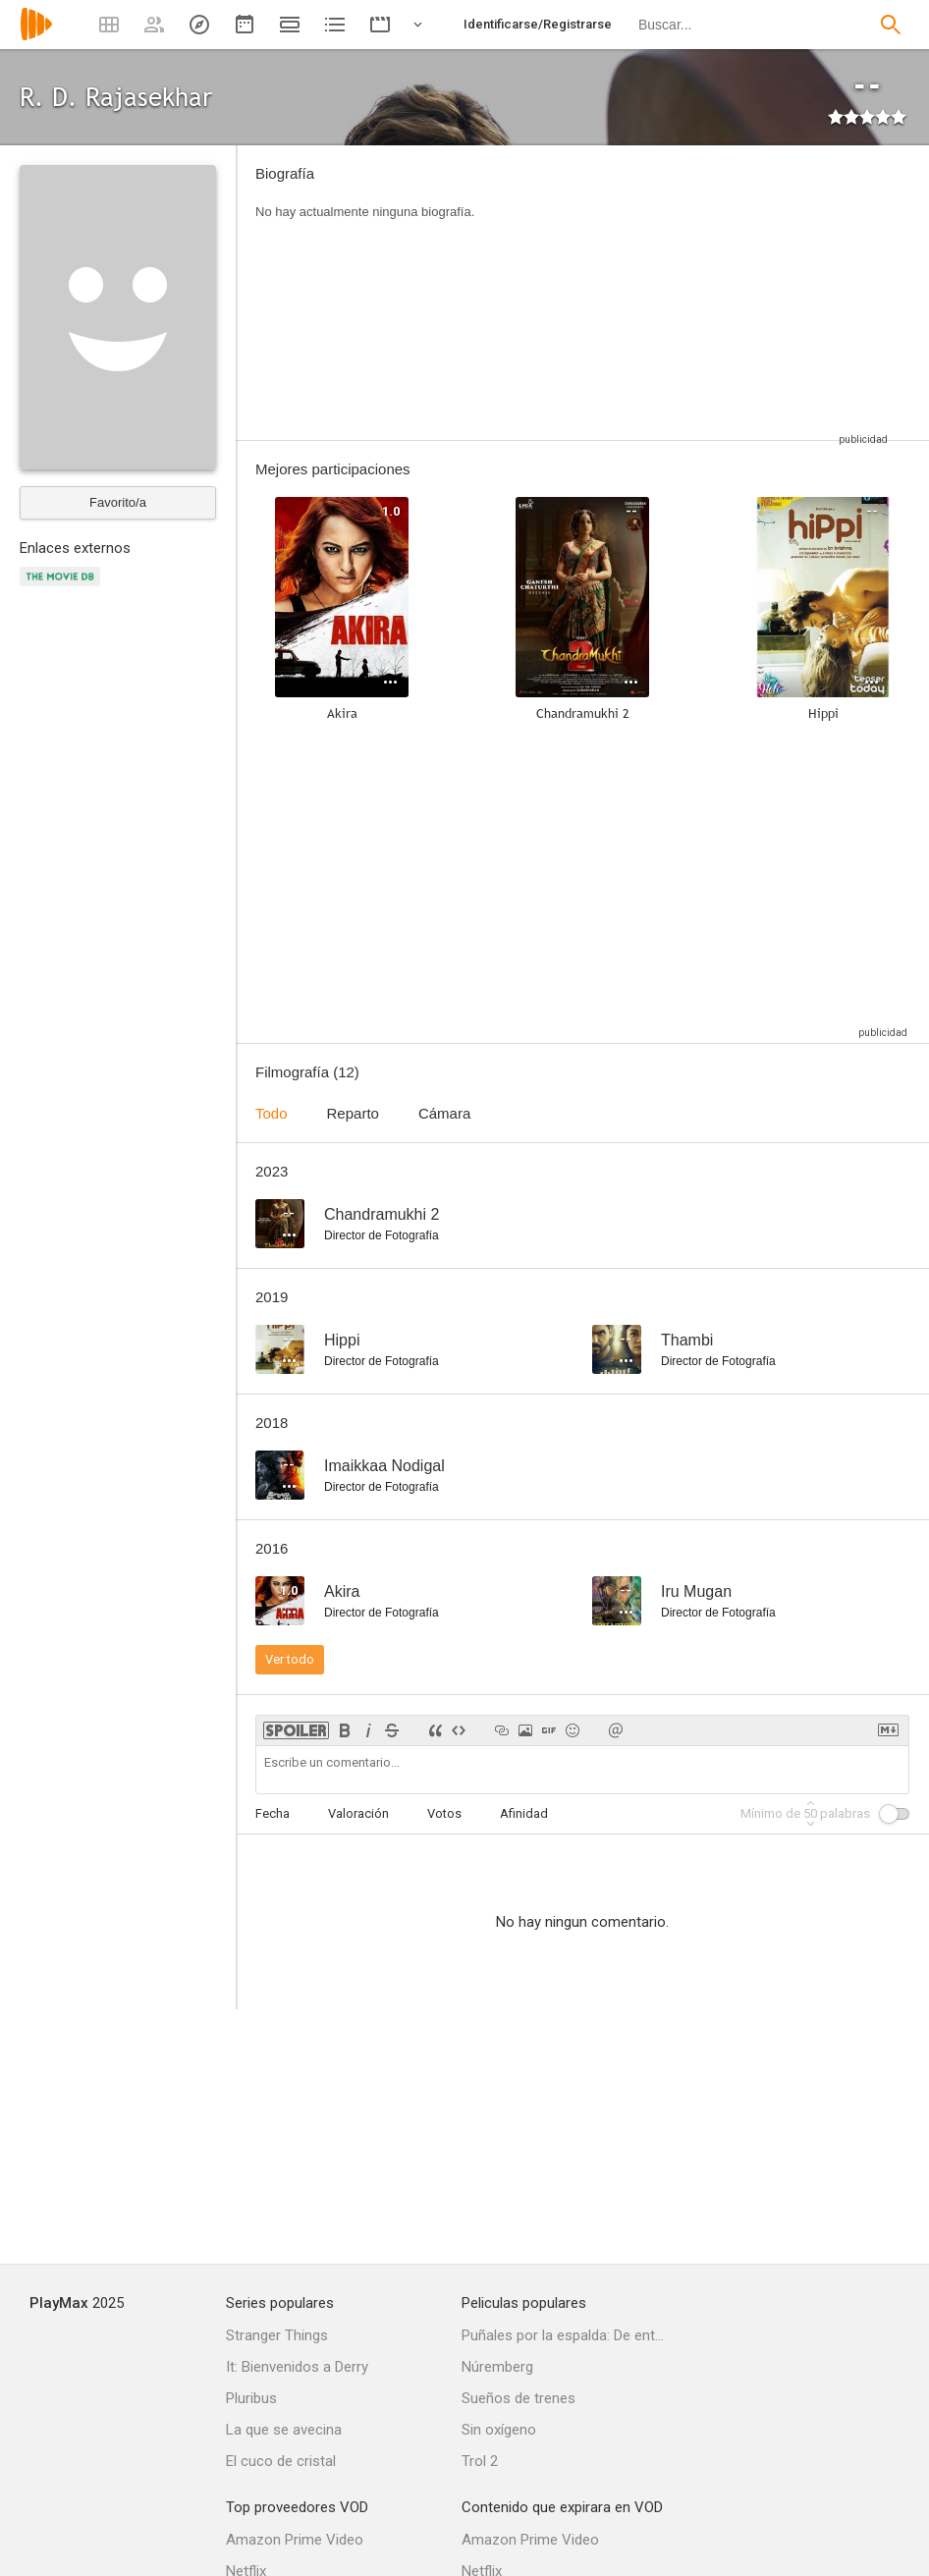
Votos (444, 1813)
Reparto (353, 1113)
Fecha (272, 1813)
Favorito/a (117, 502)
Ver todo (289, 1659)
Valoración (358, 1813)
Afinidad (524, 1813)
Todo (271, 1113)
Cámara (444, 1113)
